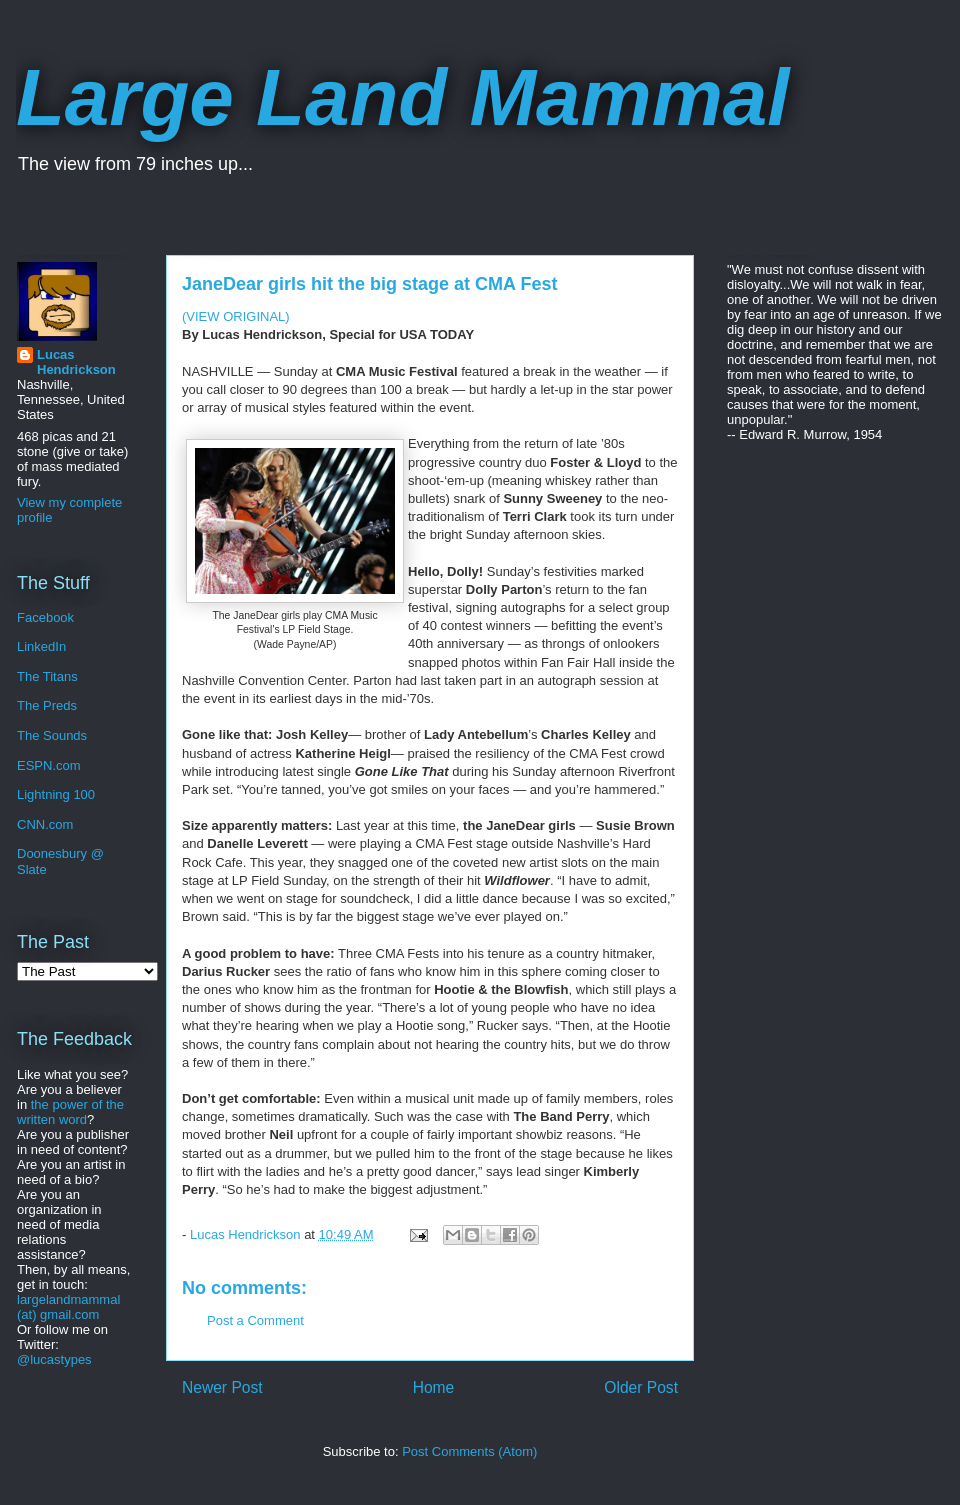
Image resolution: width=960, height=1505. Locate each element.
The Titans (47, 676)
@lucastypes (54, 1359)
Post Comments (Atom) (469, 1451)
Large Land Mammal (403, 97)
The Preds (47, 705)
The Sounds (52, 735)
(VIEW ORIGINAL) (236, 316)
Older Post (641, 1387)
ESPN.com (49, 765)
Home (434, 1387)
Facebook (45, 617)
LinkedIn (41, 646)
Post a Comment (255, 1320)
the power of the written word (70, 1112)
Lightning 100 (56, 794)
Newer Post (222, 1387)
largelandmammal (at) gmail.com (68, 1307)
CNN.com (45, 824)
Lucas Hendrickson (76, 362)
